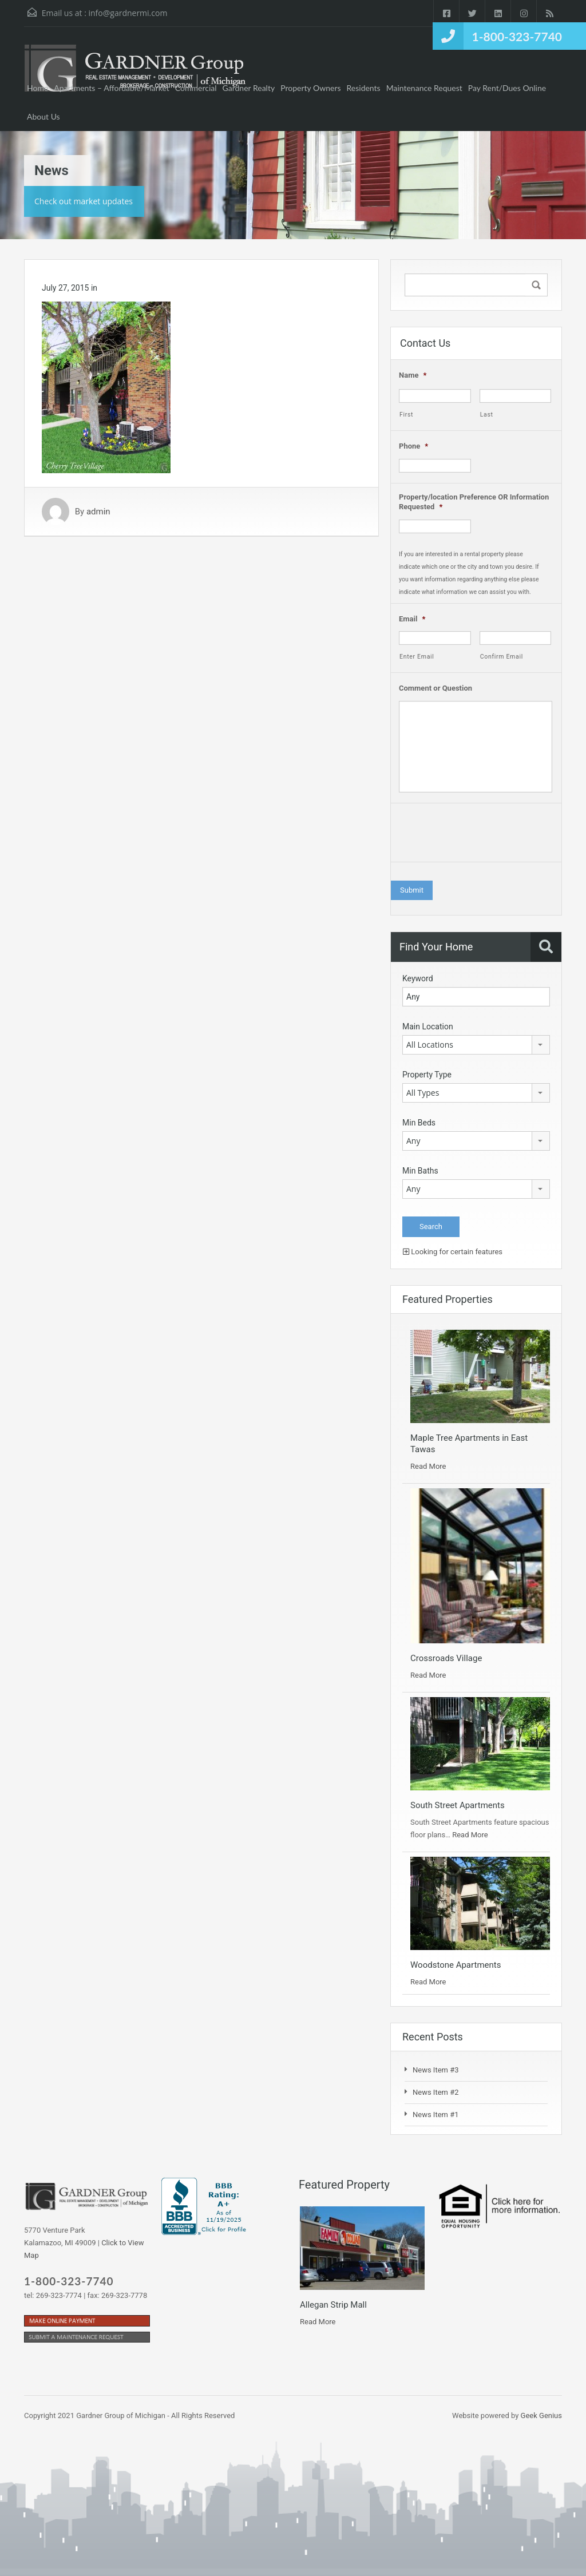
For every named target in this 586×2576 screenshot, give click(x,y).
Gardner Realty (249, 88)
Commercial (196, 88)
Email (412, 619)
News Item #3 (436, 2070)
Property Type (427, 1074)
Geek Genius (541, 2415)
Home (37, 88)
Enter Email (416, 656)
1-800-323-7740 (517, 36)
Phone (413, 446)
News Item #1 (436, 2114)
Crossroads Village (446, 1658)
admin (98, 511)
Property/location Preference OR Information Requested (474, 502)
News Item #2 (436, 2092)
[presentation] (486, 835)
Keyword (417, 978)
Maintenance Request (424, 88)
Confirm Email (501, 656)
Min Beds (418, 1122)
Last (486, 414)
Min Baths (420, 1170)
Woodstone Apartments (455, 1965)
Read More (428, 1466)
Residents (364, 88)
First (406, 414)
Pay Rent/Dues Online (507, 88)
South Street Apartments (457, 1805)
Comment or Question (435, 688)
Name (412, 375)
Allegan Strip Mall (333, 2305)
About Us (43, 116)
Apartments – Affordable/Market (111, 88)
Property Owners (310, 88)
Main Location (427, 1026)
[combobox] (476, 1045)
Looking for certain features (452, 1251)
